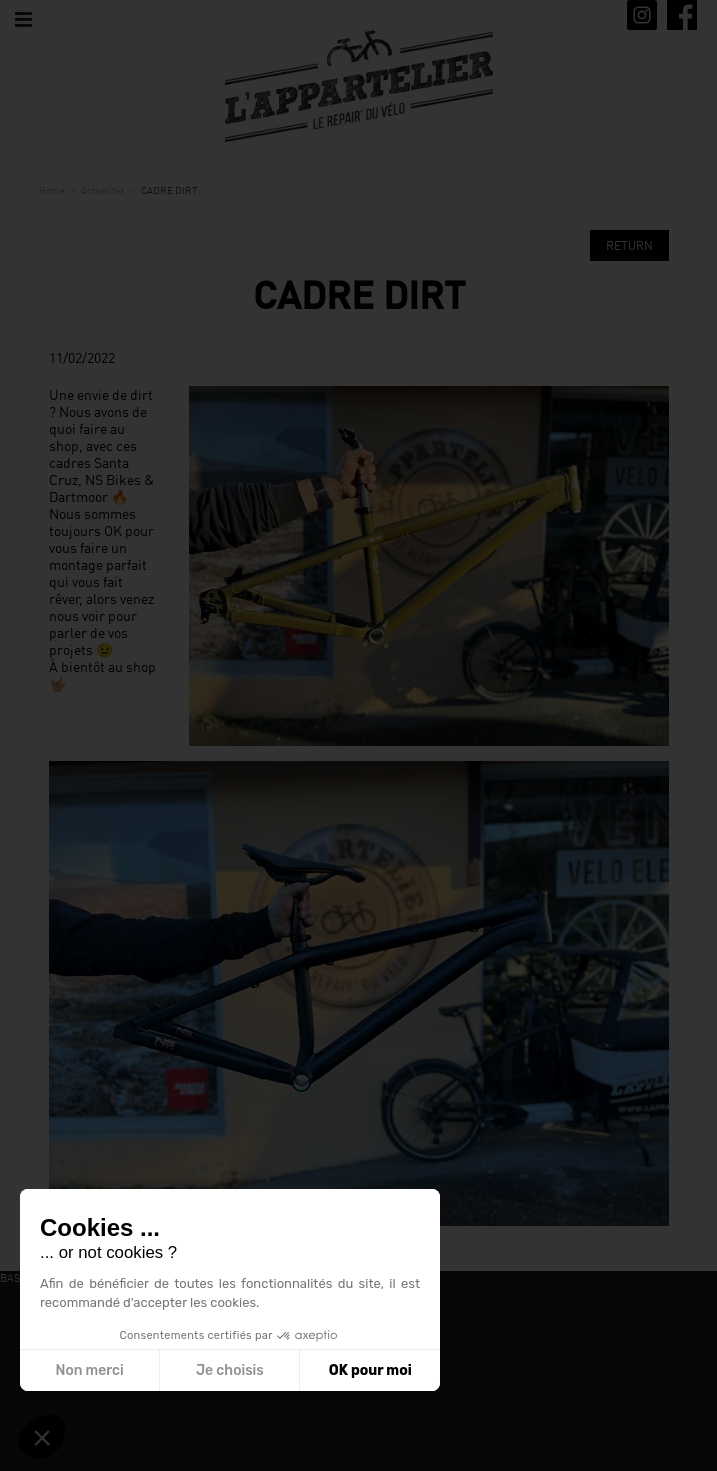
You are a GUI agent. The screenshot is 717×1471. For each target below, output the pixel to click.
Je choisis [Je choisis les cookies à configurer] (230, 1370)
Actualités (103, 190)
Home (52, 190)
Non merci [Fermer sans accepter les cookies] (89, 1370)
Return (629, 245)
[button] (42, 1437)
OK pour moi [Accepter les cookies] (370, 1370)
